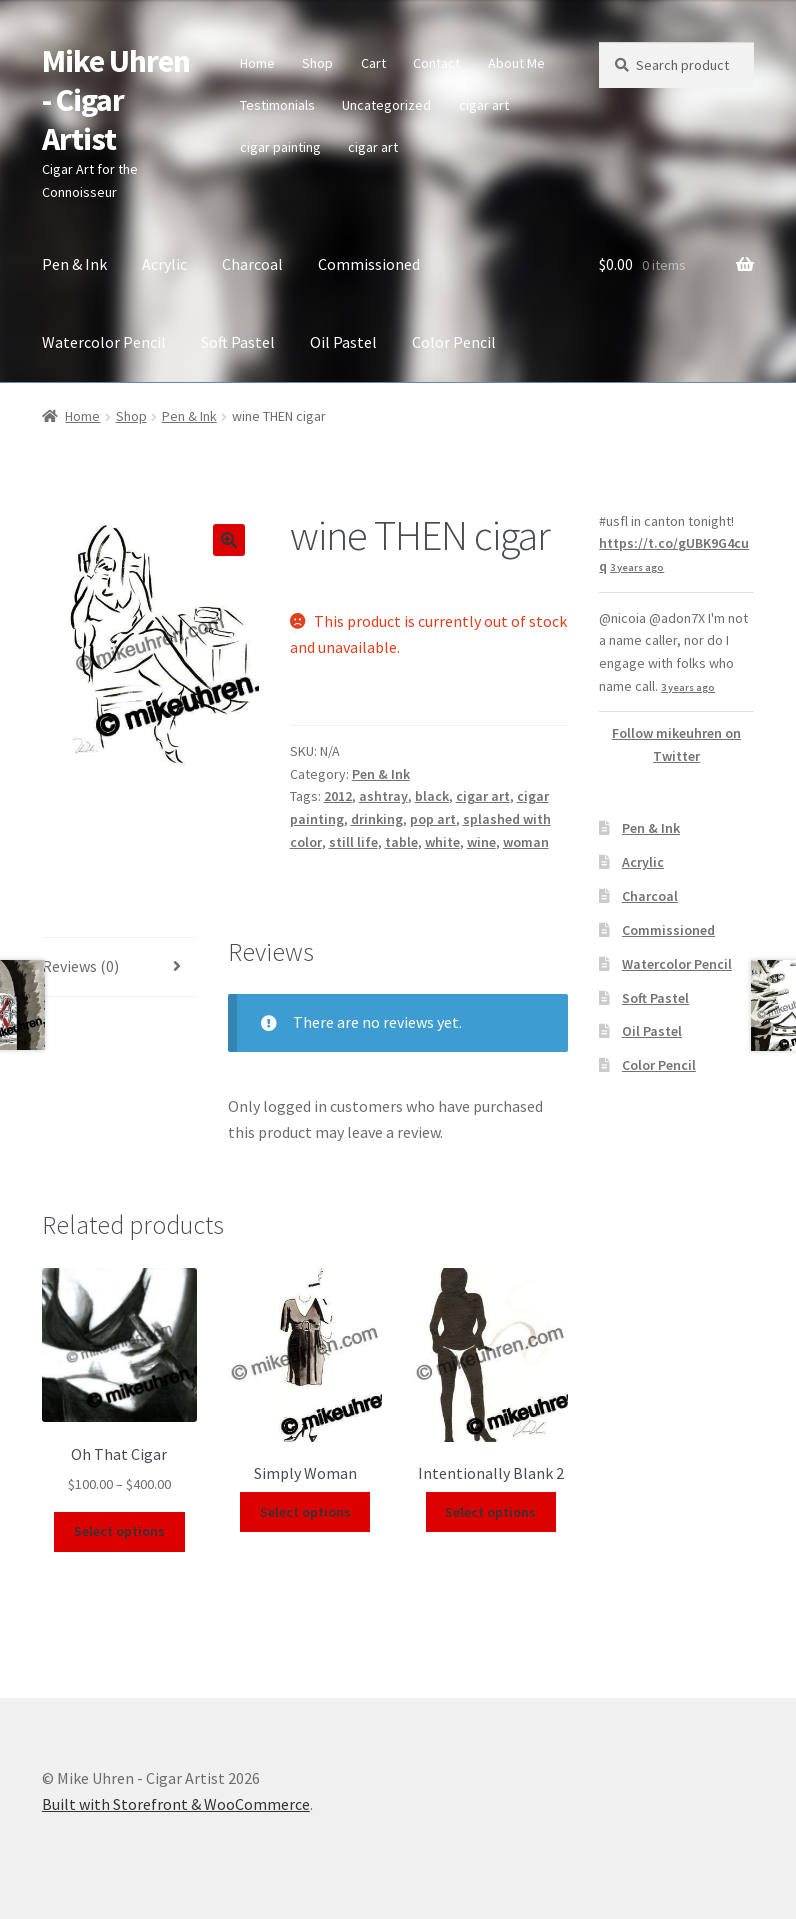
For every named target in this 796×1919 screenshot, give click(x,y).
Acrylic (164, 264)
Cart (373, 63)
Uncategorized (386, 105)
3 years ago (637, 567)
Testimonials (277, 105)
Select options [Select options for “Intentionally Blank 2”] (490, 1512)
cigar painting (280, 147)
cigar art (484, 105)
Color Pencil (454, 342)
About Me (516, 63)
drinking (377, 819)
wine (481, 842)
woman (526, 842)
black (432, 796)
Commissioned (369, 264)
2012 (338, 796)
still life (353, 842)
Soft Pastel (238, 342)
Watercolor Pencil (104, 342)
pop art (433, 819)
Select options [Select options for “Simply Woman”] (305, 1512)
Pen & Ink (74, 264)
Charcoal (252, 264)
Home (257, 63)
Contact (436, 63)
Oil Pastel (343, 342)
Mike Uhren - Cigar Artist (116, 100)
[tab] (119, 967)
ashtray (383, 796)
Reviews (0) (80, 966)
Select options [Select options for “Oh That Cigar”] (119, 1531)
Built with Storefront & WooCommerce (176, 1804)
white (442, 842)
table (401, 842)
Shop (317, 63)
